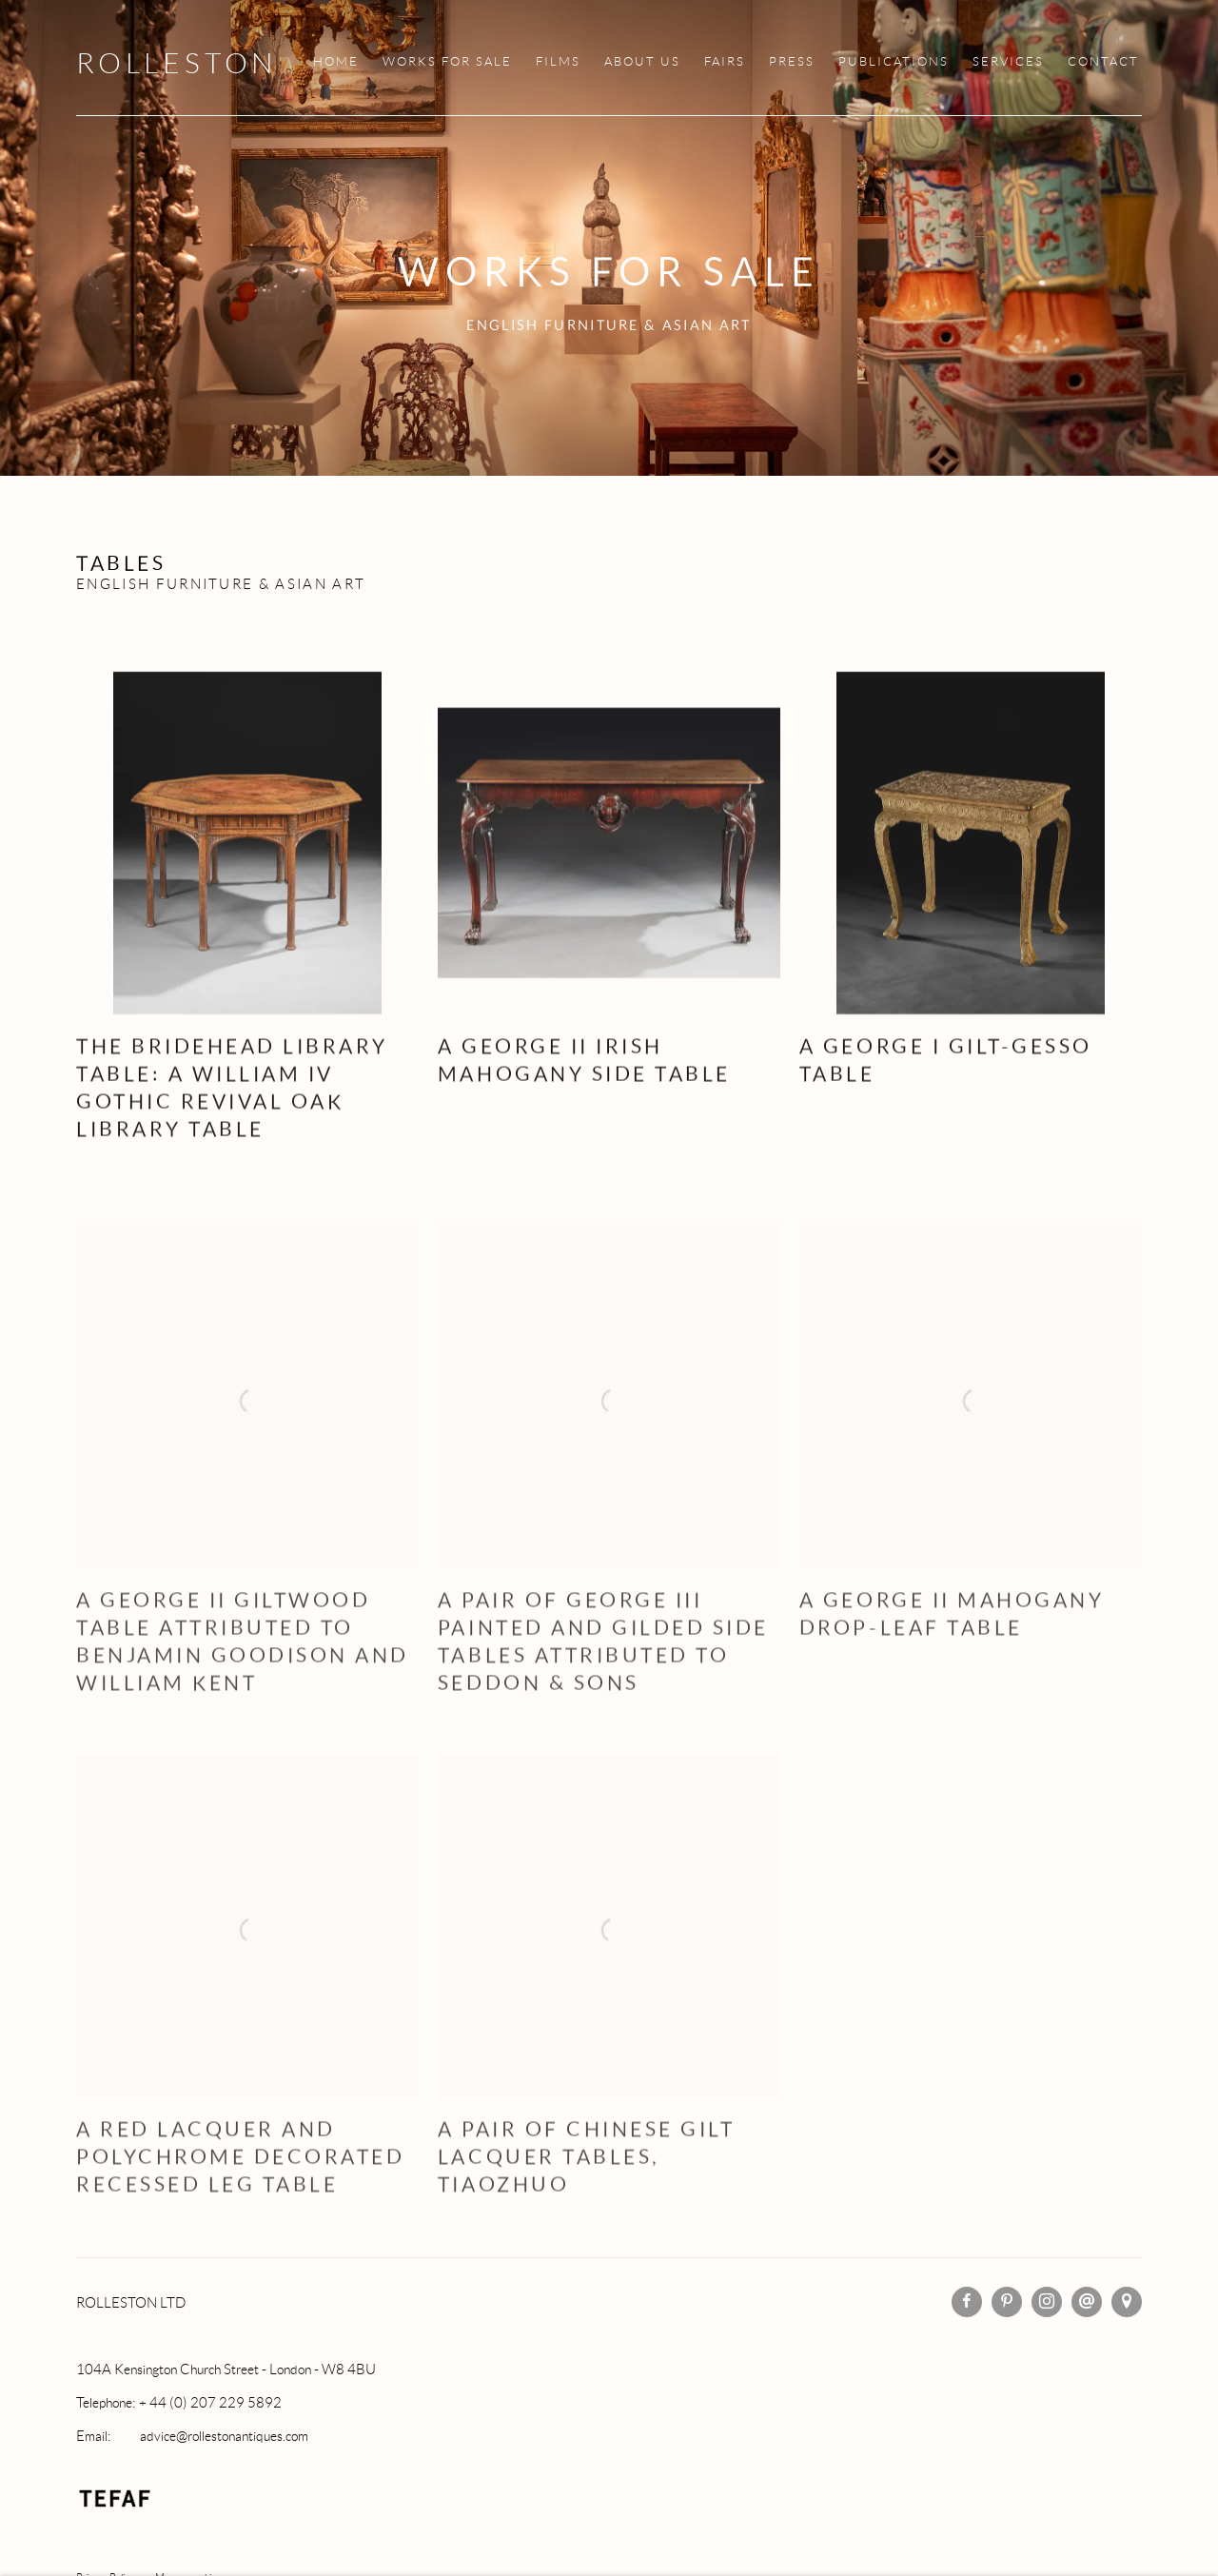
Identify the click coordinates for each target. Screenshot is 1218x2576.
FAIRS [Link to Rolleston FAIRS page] (724, 62)
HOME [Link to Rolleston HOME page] (336, 62)
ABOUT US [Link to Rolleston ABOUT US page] (642, 62)
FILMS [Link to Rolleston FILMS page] (558, 62)
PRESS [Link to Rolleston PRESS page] (792, 62)
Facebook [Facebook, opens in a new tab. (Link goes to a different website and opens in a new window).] (967, 2302)
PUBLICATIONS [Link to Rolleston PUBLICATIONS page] (893, 62)
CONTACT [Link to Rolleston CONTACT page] (1103, 62)
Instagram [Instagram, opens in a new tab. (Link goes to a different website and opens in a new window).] (1046, 2302)
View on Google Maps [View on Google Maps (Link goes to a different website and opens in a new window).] (1126, 2302)
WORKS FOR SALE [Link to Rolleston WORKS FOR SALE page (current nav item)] (447, 62)
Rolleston (177, 63)
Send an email (1086, 2302)
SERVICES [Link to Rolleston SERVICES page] (1008, 62)
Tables (121, 563)
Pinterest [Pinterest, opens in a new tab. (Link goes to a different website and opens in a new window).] (1007, 2302)
